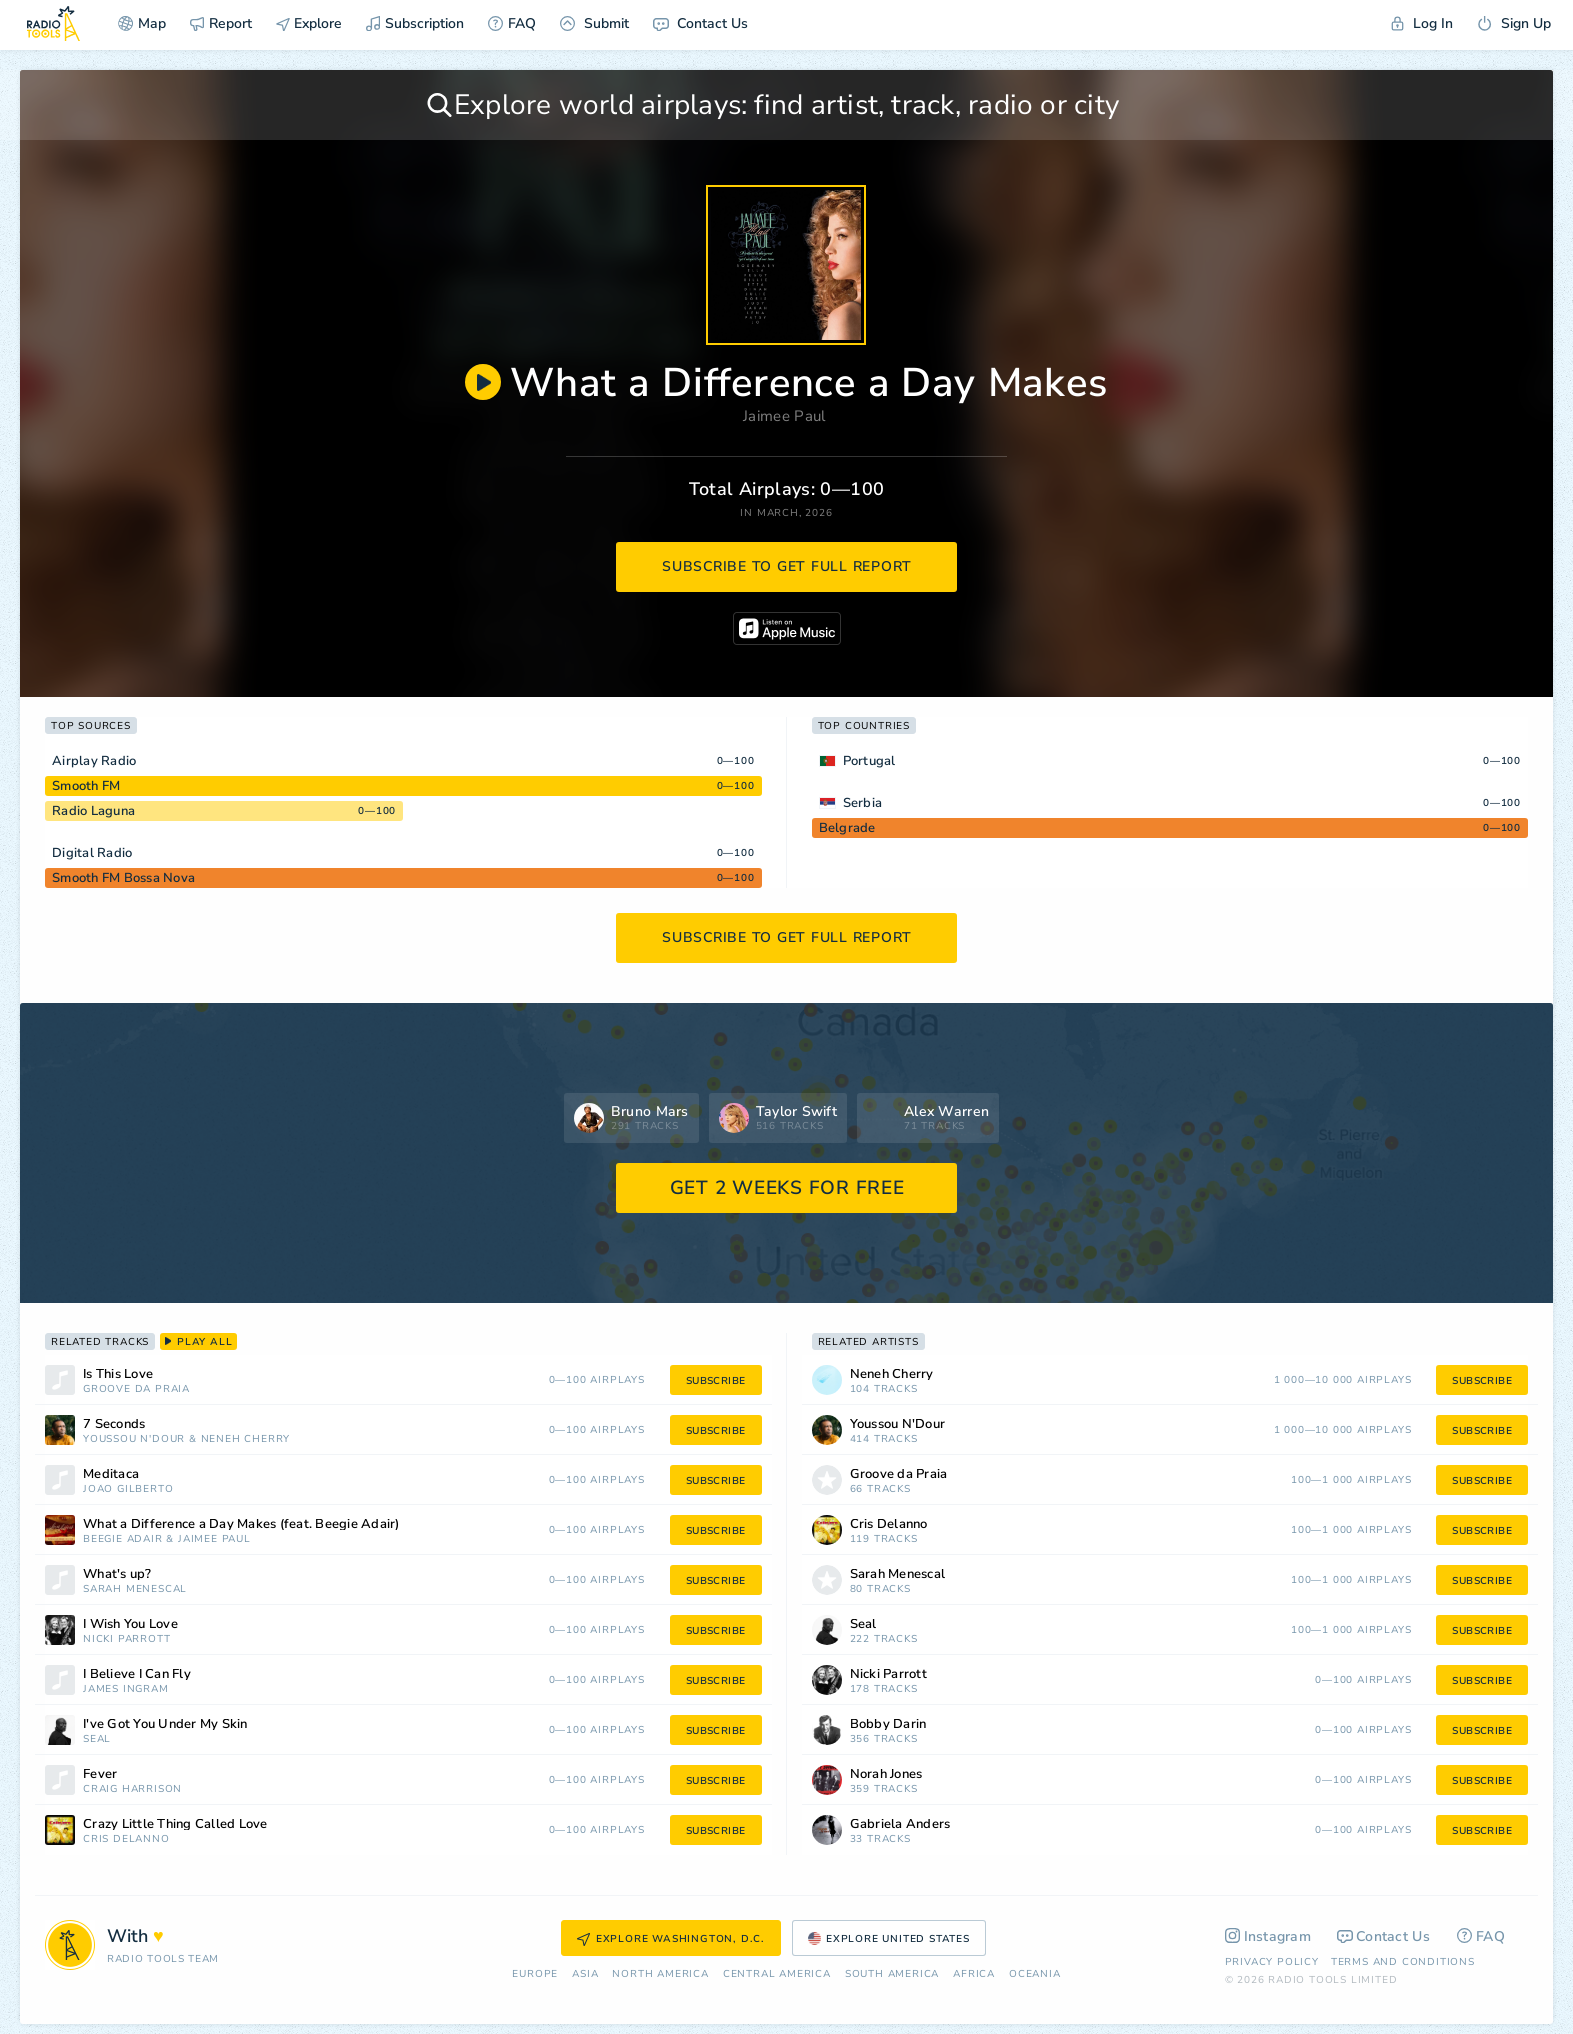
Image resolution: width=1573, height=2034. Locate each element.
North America (660, 1974)
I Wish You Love (130, 1624)
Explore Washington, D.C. (671, 1939)
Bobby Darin (888, 1724)
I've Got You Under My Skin (165, 1724)
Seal (97, 1739)
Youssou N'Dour (134, 1439)
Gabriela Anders (900, 1824)
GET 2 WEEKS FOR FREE (787, 1188)
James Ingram (126, 1689)
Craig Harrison (132, 1789)
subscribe (716, 1381)
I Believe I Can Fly (137, 1674)
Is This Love (118, 1374)
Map (142, 23)
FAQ (512, 23)
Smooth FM (86, 786)
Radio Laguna (93, 811)
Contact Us (700, 23)
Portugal (869, 761)
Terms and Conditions (1403, 1962)
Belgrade (847, 828)
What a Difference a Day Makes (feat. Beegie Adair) (241, 1524)
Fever (100, 1774)
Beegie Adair (123, 1539)
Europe (535, 1974)
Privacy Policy (1272, 1962)
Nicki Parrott (126, 1639)
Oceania (1035, 1974)
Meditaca (111, 1474)
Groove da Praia (136, 1389)
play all (198, 1342)
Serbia (863, 803)
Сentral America (777, 1974)
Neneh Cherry (246, 1439)
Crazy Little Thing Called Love (175, 1824)
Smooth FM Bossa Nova (123, 878)
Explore (309, 23)
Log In (1422, 23)
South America (892, 1974)
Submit (594, 23)
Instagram (1268, 1936)
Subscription (415, 23)
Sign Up (1514, 23)
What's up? (117, 1574)
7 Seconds (114, 1424)
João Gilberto (128, 1489)
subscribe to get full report (787, 566)
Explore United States (889, 1939)
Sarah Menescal (135, 1589)
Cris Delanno (126, 1839)
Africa (974, 1974)
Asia (585, 1974)
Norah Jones (886, 1774)
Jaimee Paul (784, 416)
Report (221, 23)
